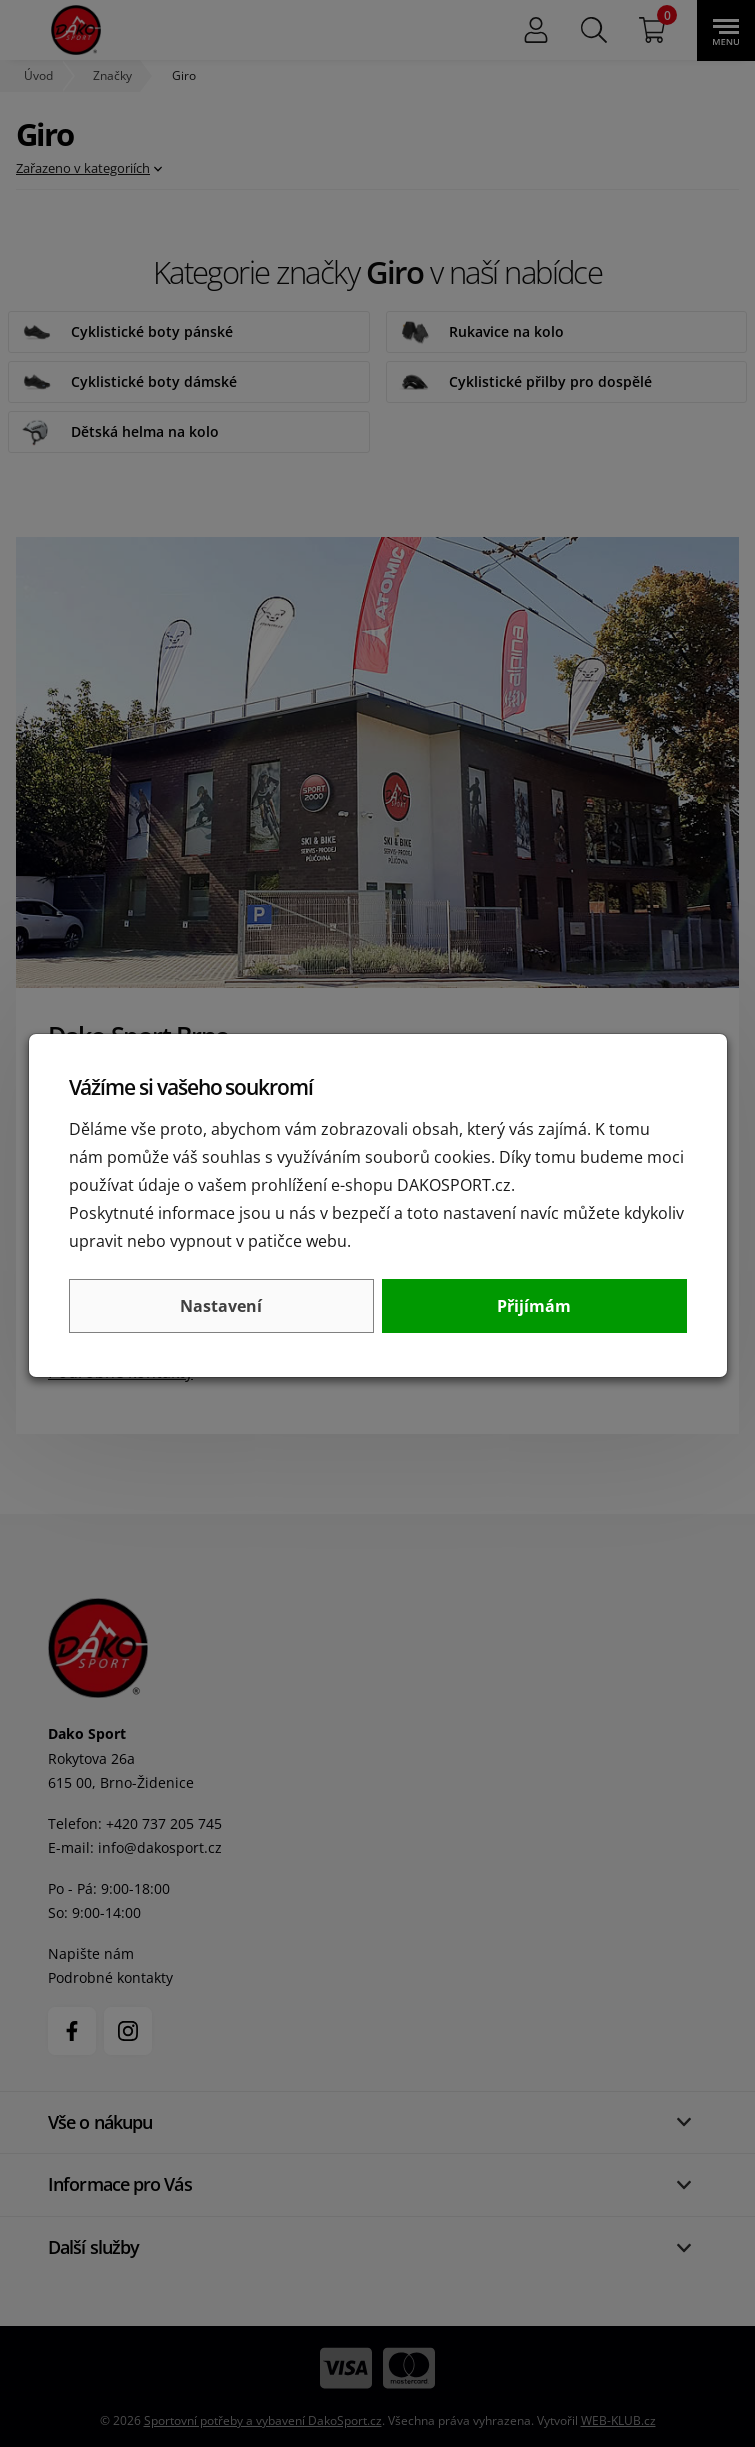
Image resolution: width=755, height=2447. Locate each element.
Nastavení (221, 1306)
